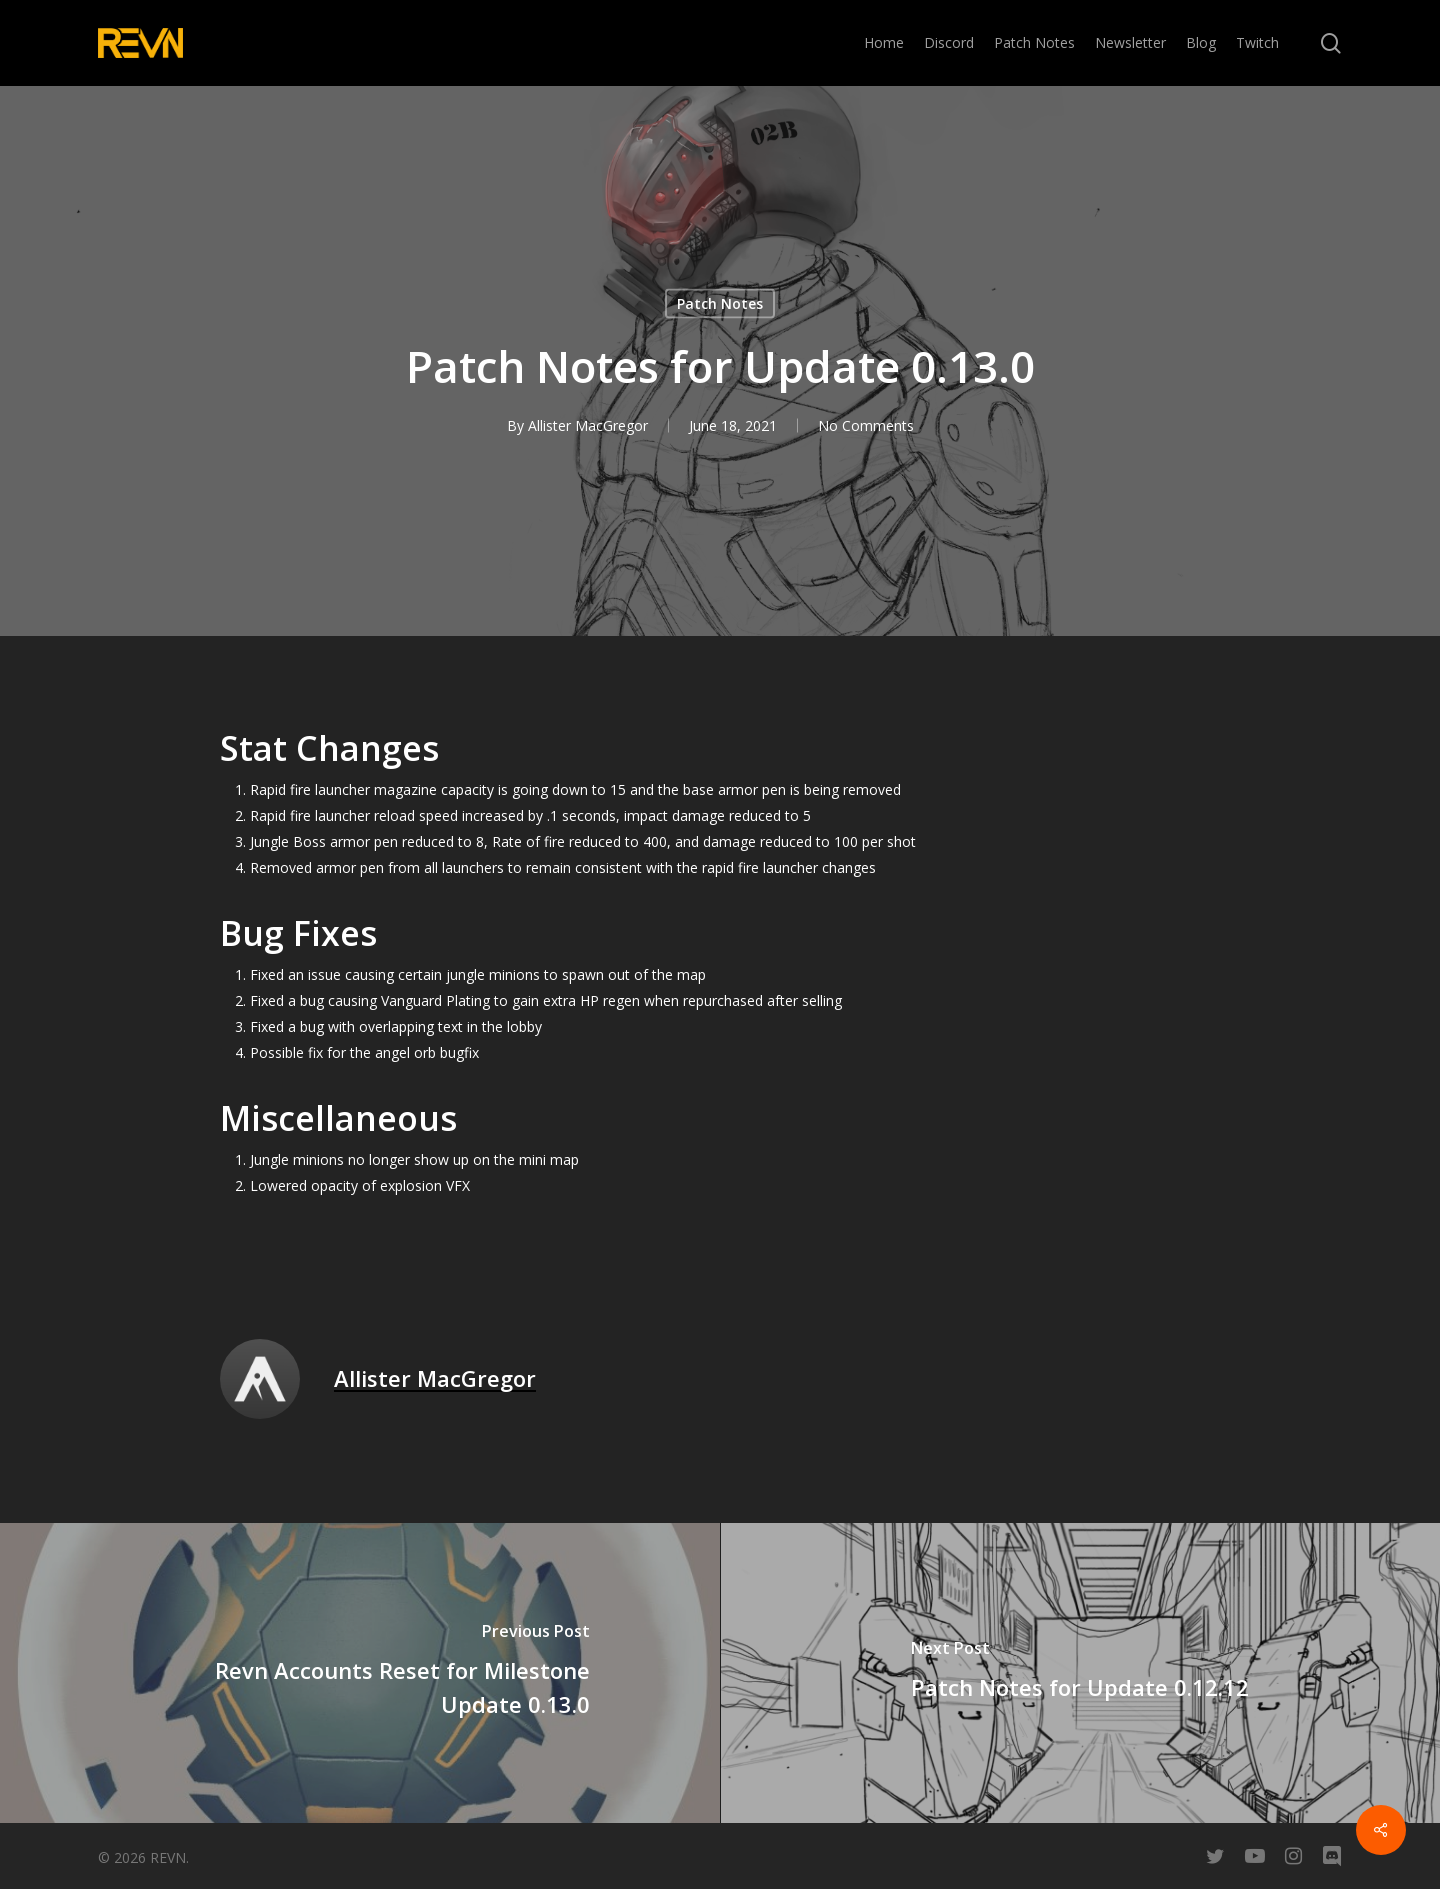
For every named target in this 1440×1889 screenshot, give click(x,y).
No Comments (866, 425)
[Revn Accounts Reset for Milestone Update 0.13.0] (360, 1673)
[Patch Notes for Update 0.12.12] (1080, 1673)
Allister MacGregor (588, 425)
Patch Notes (720, 303)
